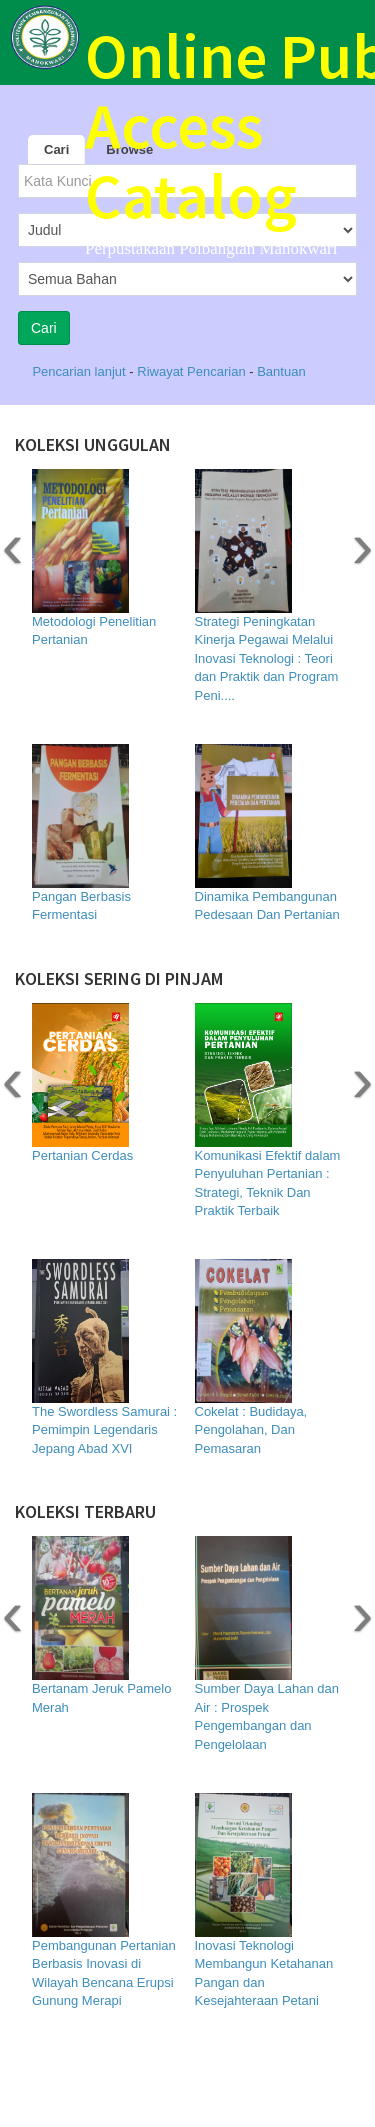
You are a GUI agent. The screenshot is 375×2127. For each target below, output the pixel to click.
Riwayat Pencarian (193, 371)
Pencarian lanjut (80, 371)
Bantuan (281, 371)
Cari (56, 149)
